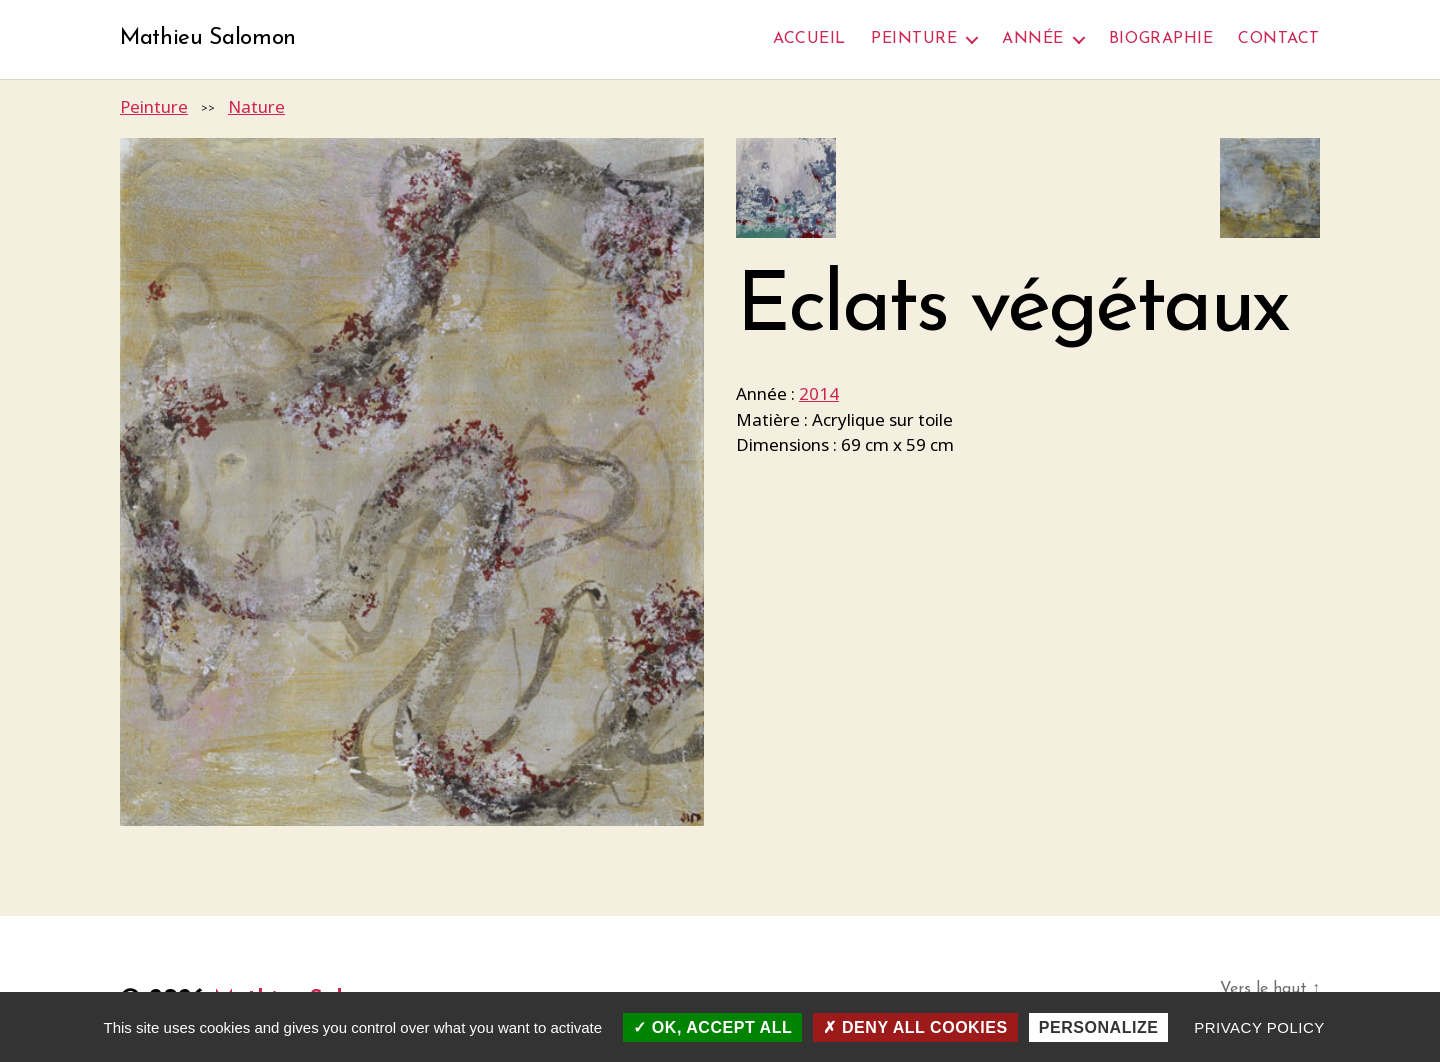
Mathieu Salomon (212, 40)
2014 (819, 395)
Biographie (1161, 39)
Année (1033, 39)
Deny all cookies (915, 1027)
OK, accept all (712, 1027)
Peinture (914, 39)
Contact (1279, 39)
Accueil (809, 39)
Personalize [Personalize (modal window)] (1099, 1027)
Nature (256, 107)
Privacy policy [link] (1259, 1027)
